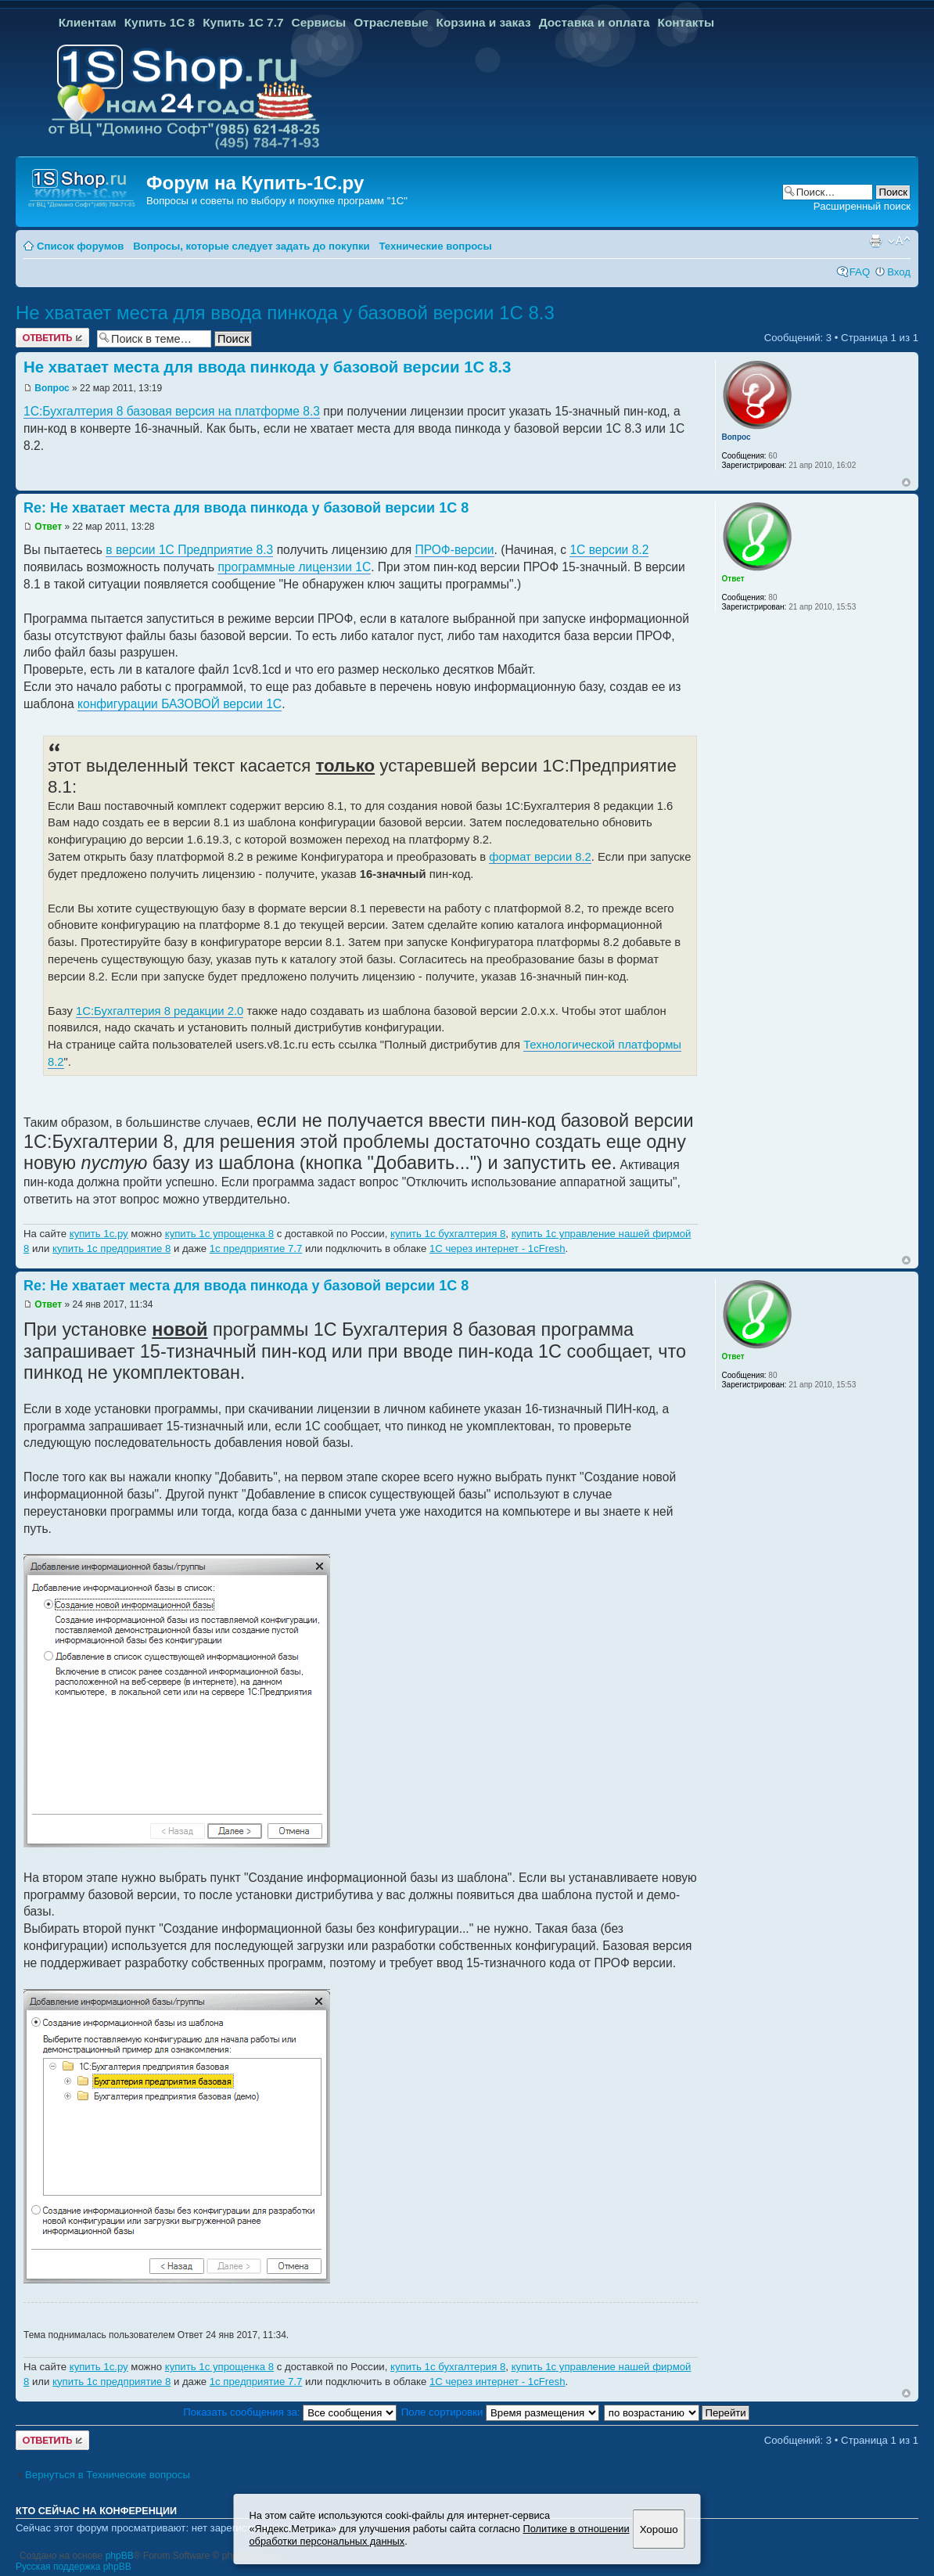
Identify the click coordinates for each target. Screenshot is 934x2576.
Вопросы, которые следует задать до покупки (251, 246)
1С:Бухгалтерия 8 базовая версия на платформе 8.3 (171, 411)
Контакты (686, 22)
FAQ (860, 272)
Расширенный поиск (862, 206)
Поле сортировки (500, 2412)
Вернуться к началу (906, 482)
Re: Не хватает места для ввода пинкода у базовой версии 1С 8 (246, 508)
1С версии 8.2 (608, 549)
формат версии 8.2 (540, 857)
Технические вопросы (435, 246)
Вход (899, 272)
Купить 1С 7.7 (243, 22)
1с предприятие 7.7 (256, 1248)
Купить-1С (288, 182)
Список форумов (80, 246)
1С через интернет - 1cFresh (497, 1248)
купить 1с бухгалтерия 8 (447, 1233)
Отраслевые (391, 22)
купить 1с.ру (99, 1233)
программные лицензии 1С (294, 567)
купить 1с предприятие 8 (111, 1248)
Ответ (48, 526)
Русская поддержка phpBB (73, 2566)
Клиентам (88, 22)
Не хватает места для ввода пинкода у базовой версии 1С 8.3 (285, 312)
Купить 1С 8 (160, 22)
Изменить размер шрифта (899, 241)
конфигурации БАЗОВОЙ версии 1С (179, 704)
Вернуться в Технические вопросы (107, 2475)
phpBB (120, 2555)
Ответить (52, 337)
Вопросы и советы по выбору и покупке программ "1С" (277, 201)
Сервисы (319, 22)
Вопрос (51, 388)
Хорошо (659, 2529)
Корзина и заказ (483, 22)
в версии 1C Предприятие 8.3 (189, 549)
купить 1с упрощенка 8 (219, 1233)
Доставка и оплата (594, 22)
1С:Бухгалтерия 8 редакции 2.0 (159, 1011)
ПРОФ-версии (454, 549)
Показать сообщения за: (290, 2412)
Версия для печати (875, 241)
